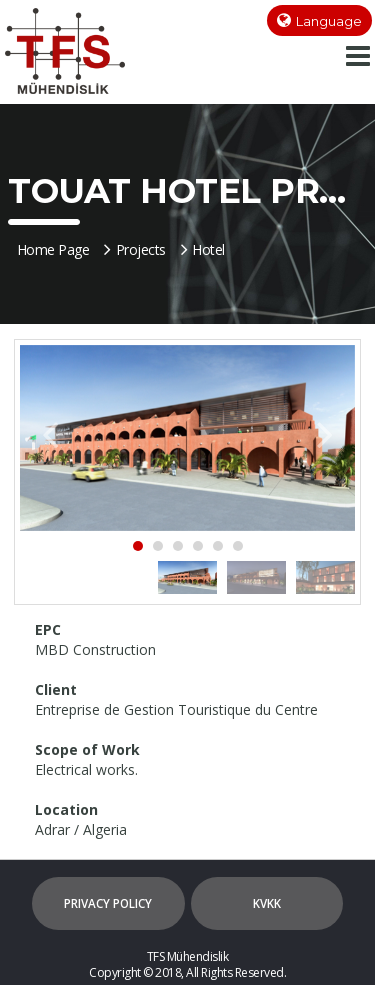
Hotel (203, 249)
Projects (135, 249)
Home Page (53, 249)
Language (329, 21)
